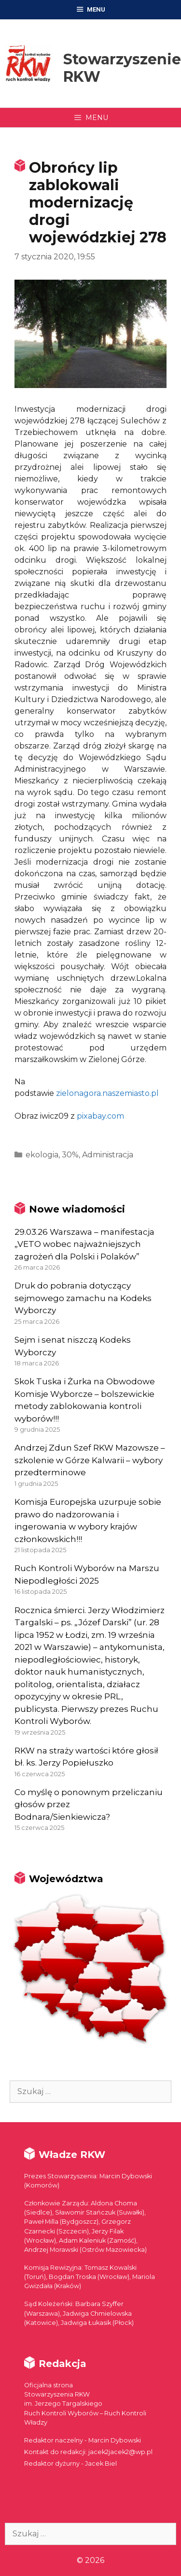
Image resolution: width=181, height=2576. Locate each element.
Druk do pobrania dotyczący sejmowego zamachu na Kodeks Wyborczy (83, 1298)
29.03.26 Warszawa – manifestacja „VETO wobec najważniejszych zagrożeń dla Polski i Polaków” (84, 1244)
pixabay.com (100, 1116)
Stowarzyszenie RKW (122, 68)
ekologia (42, 1154)
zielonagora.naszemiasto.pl (107, 1093)
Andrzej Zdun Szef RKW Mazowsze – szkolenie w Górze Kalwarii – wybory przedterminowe (89, 1460)
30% (70, 1154)
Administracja (107, 1154)
